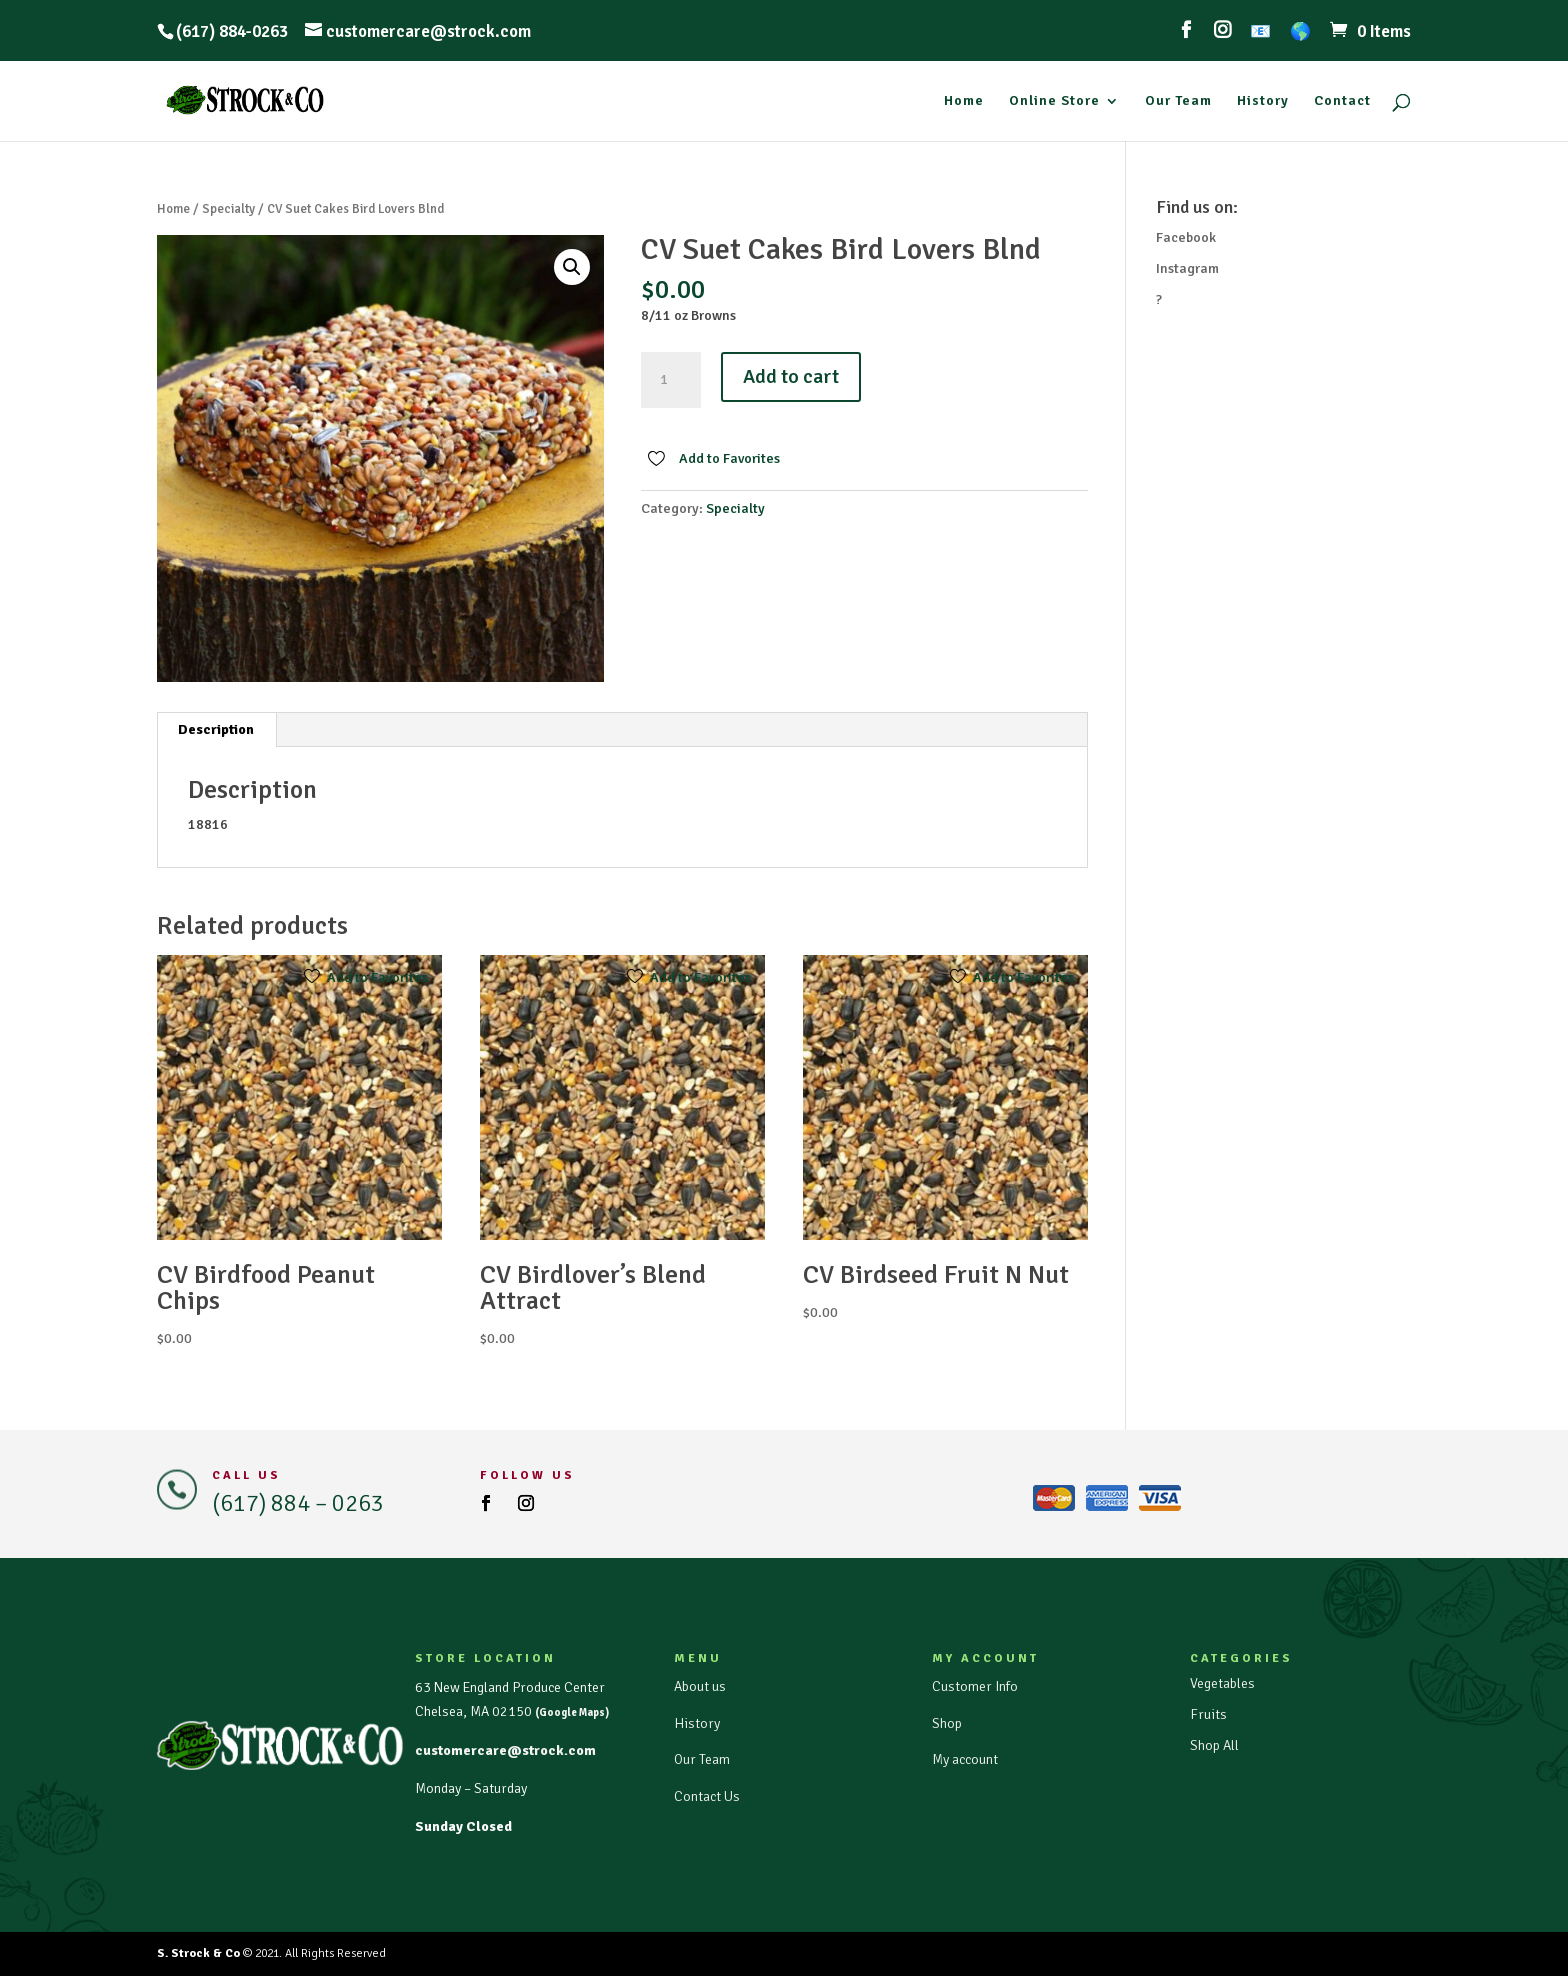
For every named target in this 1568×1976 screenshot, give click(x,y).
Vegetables (1222, 1683)
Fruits (1208, 1714)
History (1263, 101)
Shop (947, 1723)
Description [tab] (216, 729)
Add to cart (791, 376)
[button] (572, 267)
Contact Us (707, 1796)
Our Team (1178, 101)
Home (964, 101)
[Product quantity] (671, 380)
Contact (1342, 101)
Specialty (228, 209)
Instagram (1187, 268)
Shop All (1214, 1745)
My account (965, 1759)
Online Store (1054, 101)
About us (700, 1686)
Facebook (1186, 237)
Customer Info (975, 1686)
